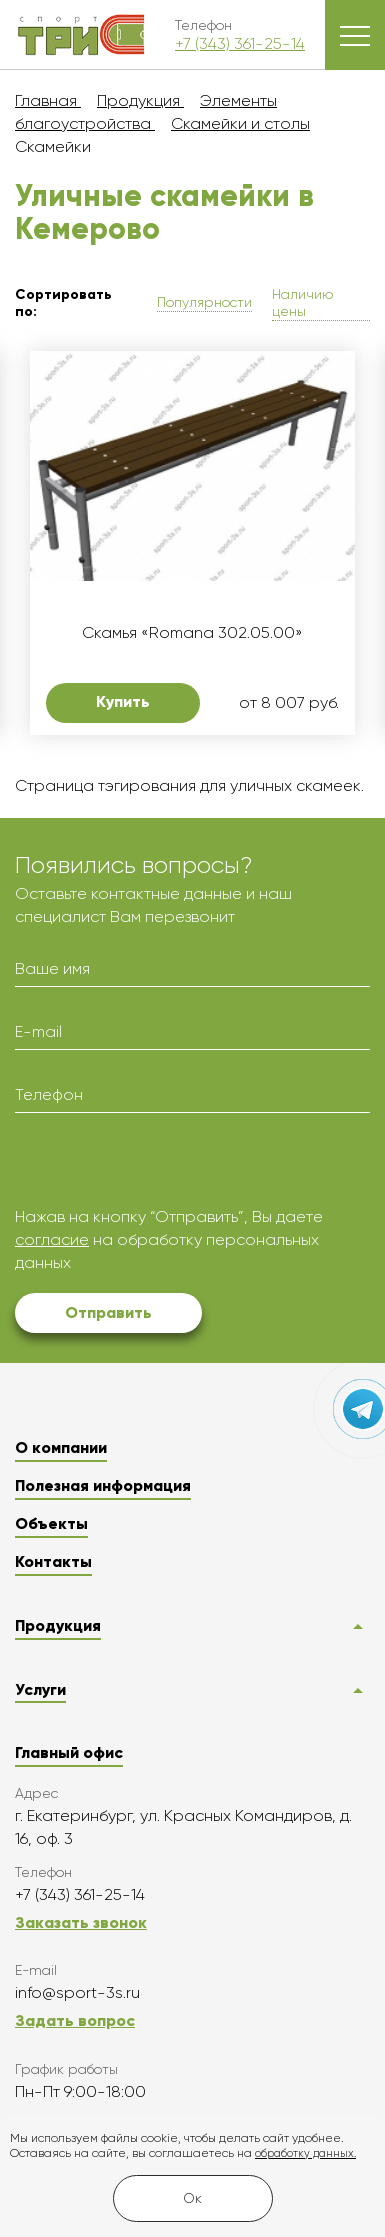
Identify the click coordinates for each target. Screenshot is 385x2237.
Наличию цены (302, 302)
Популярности (204, 302)
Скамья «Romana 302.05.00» (192, 632)
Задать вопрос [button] (75, 2020)
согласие (52, 1239)
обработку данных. (305, 2153)
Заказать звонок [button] (81, 1922)
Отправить (108, 1312)
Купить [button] (123, 701)
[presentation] (167, 1167)
